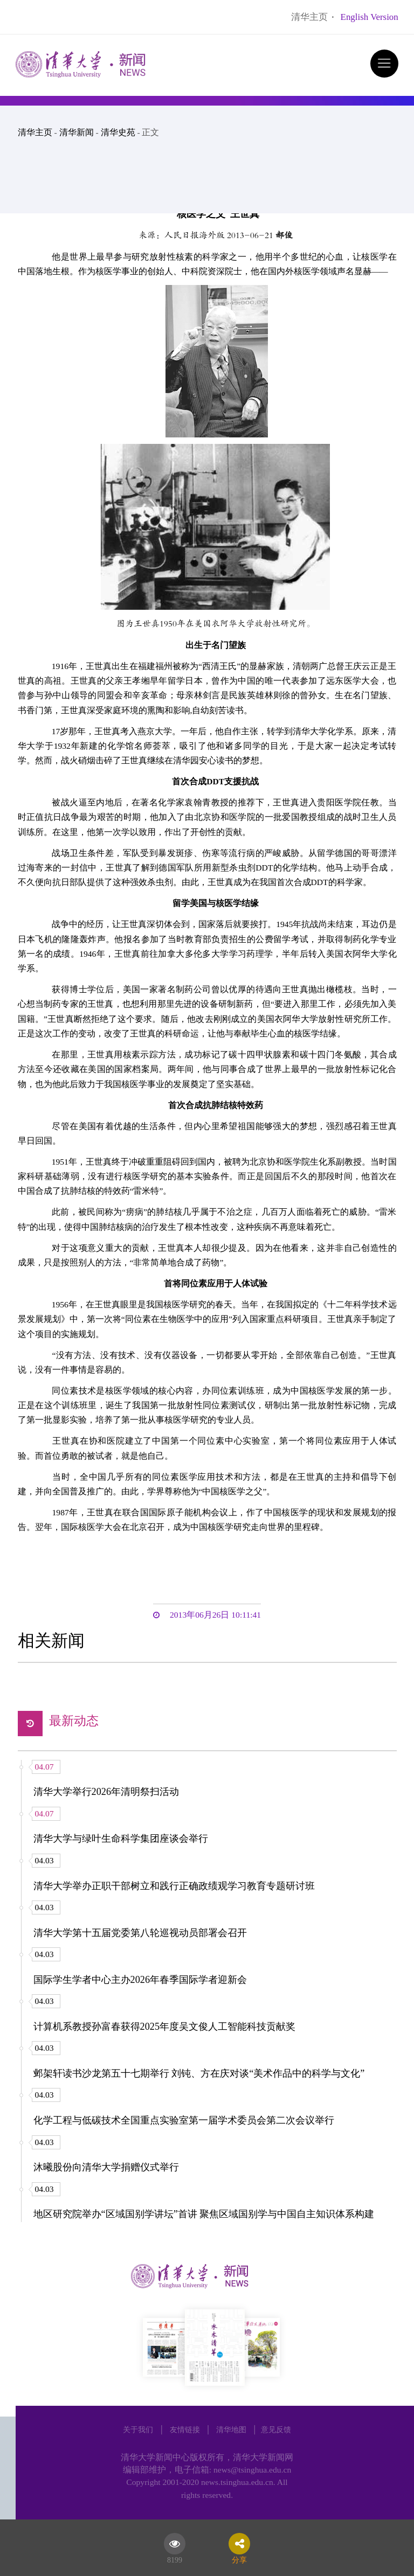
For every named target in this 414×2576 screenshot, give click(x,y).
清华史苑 (118, 132)
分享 (239, 2558)
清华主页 (309, 17)
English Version (369, 17)
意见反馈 (276, 2429)
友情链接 (185, 2429)
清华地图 (231, 2429)
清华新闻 (76, 132)
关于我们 (138, 2429)
